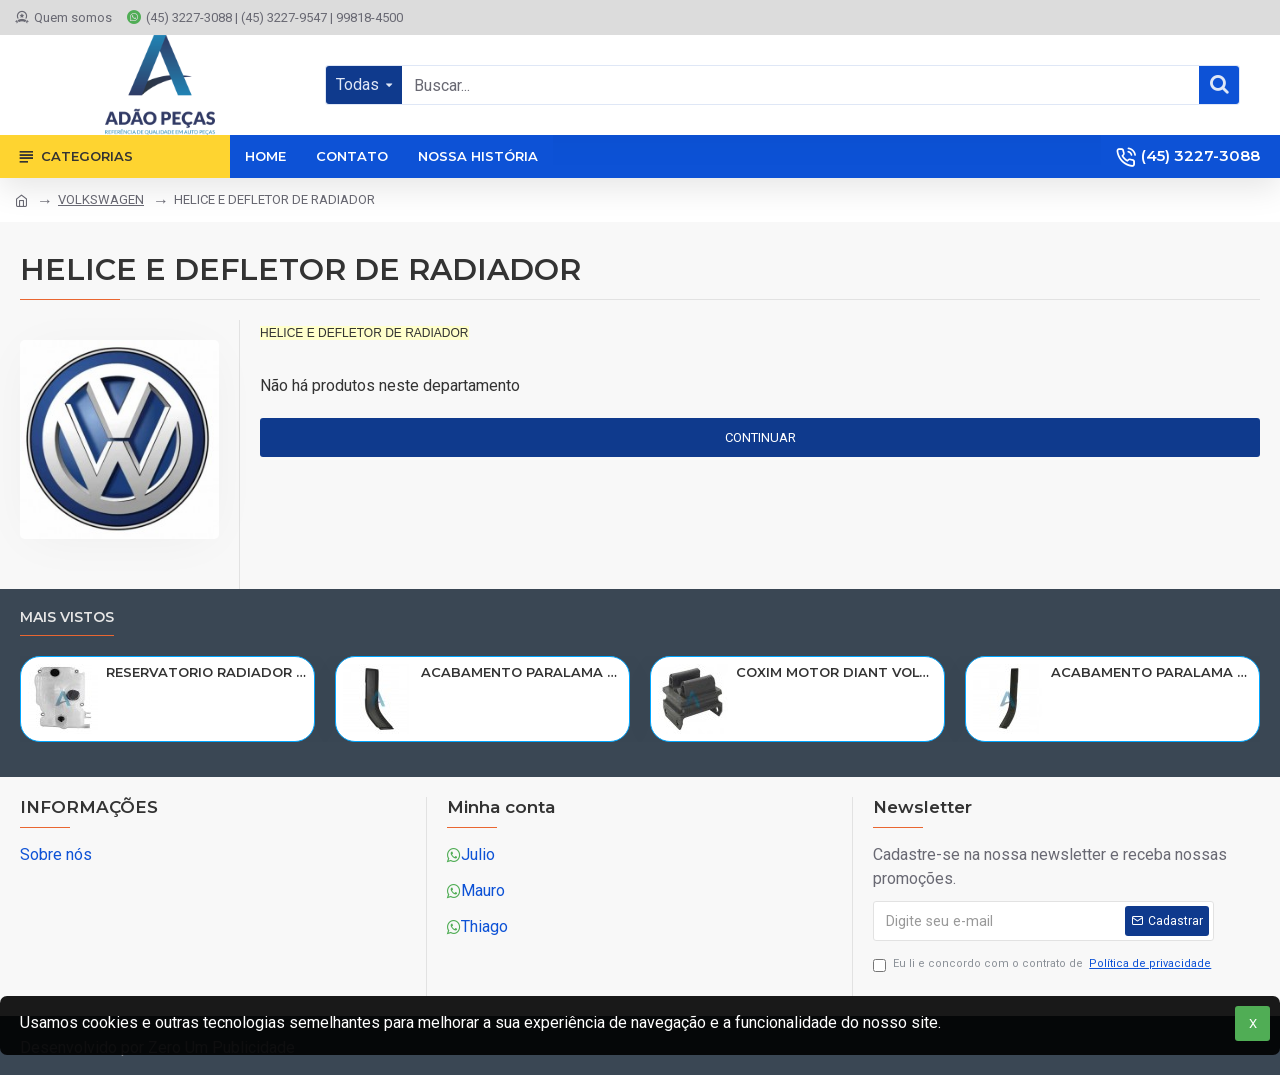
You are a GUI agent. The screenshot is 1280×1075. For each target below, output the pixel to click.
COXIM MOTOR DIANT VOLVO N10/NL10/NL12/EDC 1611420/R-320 (836, 672)
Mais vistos (67, 617)
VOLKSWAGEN (101, 199)
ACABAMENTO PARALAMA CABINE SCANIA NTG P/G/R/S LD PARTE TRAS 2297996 (1151, 672)
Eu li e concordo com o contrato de (1043, 964)
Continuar (760, 437)
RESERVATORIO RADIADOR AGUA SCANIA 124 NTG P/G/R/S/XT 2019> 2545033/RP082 (206, 672)
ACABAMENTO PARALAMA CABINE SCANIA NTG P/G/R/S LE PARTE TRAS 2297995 (521, 672)
